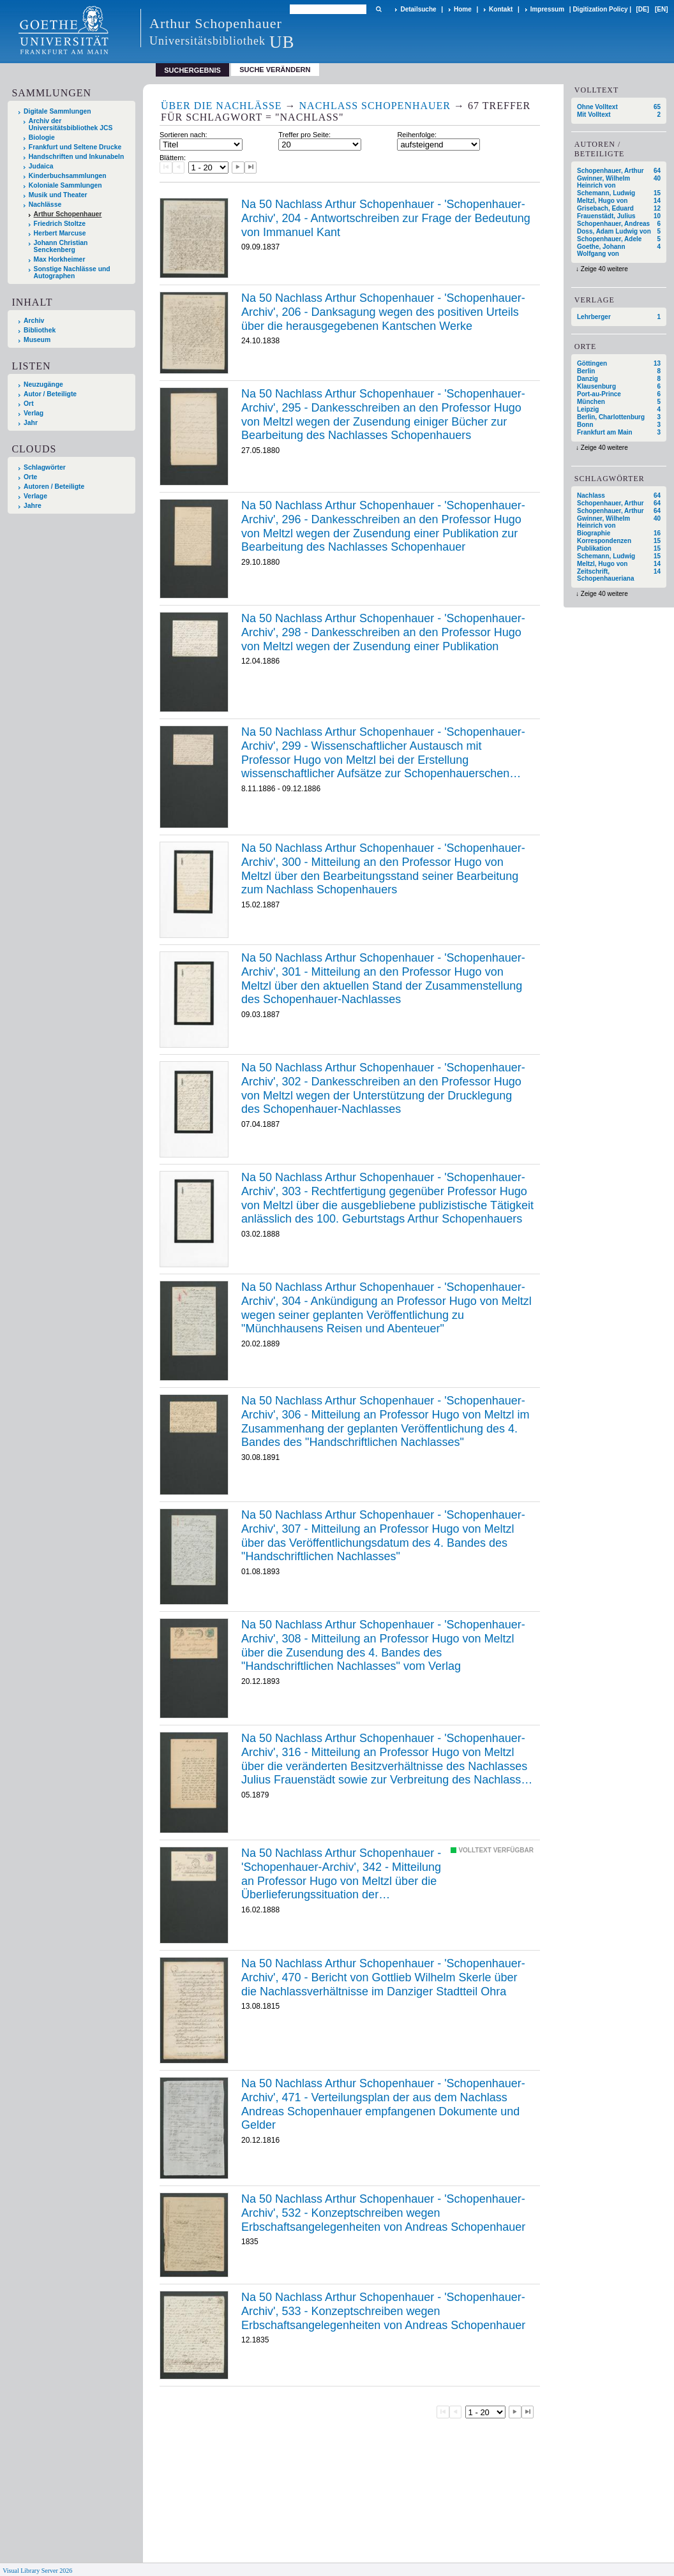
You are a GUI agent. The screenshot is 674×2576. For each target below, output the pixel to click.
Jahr (31, 422)
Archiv (34, 320)
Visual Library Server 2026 (37, 2570)
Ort (29, 403)
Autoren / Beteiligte (54, 486)
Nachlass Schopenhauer (375, 105)
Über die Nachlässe (221, 105)
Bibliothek (40, 330)
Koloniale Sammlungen (65, 185)
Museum (37, 339)
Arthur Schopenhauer (68, 214)
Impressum (547, 9)
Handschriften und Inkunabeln (76, 156)
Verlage (35, 496)
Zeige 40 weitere (604, 268)
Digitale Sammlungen (57, 111)
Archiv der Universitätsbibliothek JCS (71, 124)
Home (463, 9)
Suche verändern (274, 69)
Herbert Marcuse (60, 233)
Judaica (41, 166)
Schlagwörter (45, 467)
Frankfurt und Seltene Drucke (75, 147)
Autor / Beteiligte (50, 394)
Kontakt (501, 9)
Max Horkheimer (60, 259)
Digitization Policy (600, 9)
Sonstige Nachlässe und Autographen (72, 272)
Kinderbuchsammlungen (68, 175)
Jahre (32, 505)
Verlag (33, 413)
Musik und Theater (58, 194)
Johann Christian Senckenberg (61, 246)
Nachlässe (45, 204)
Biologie (42, 137)
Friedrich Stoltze (60, 223)
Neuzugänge (43, 384)
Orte (30, 476)
